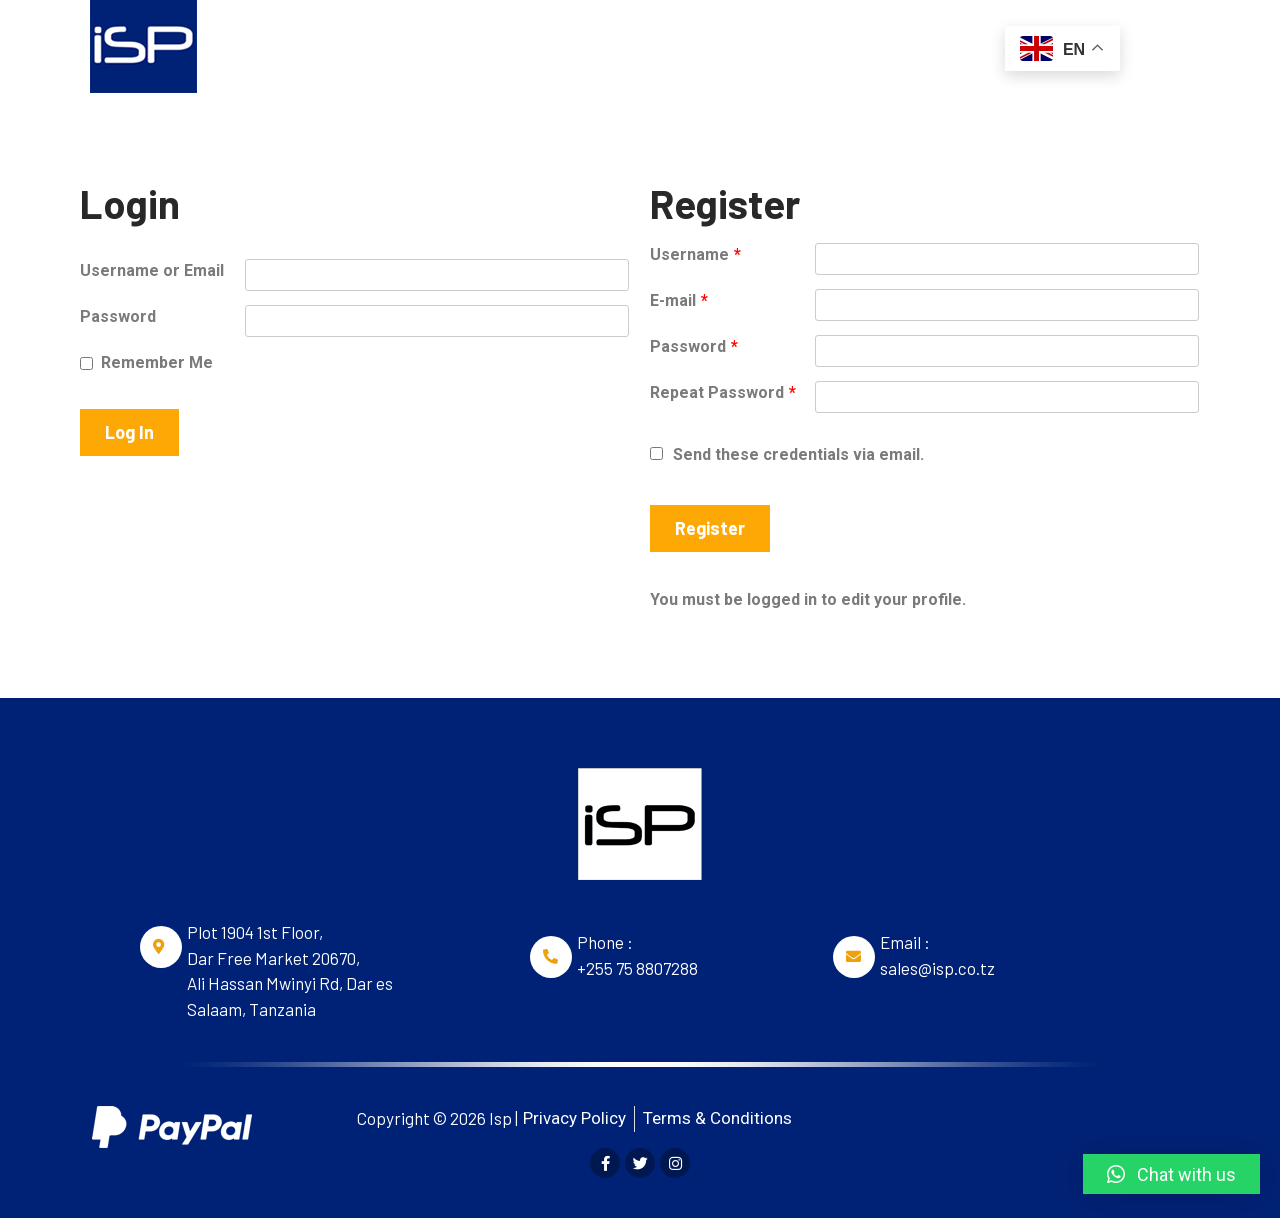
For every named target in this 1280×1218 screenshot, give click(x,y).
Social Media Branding (894, 44)
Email (621, 44)
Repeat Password (723, 392)
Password (118, 316)
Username (695, 254)
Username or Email (152, 270)
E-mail (679, 300)
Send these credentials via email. (787, 454)
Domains (420, 44)
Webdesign (728, 44)
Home (320, 44)
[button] (1171, 1174)
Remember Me (157, 362)
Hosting (526, 44)
